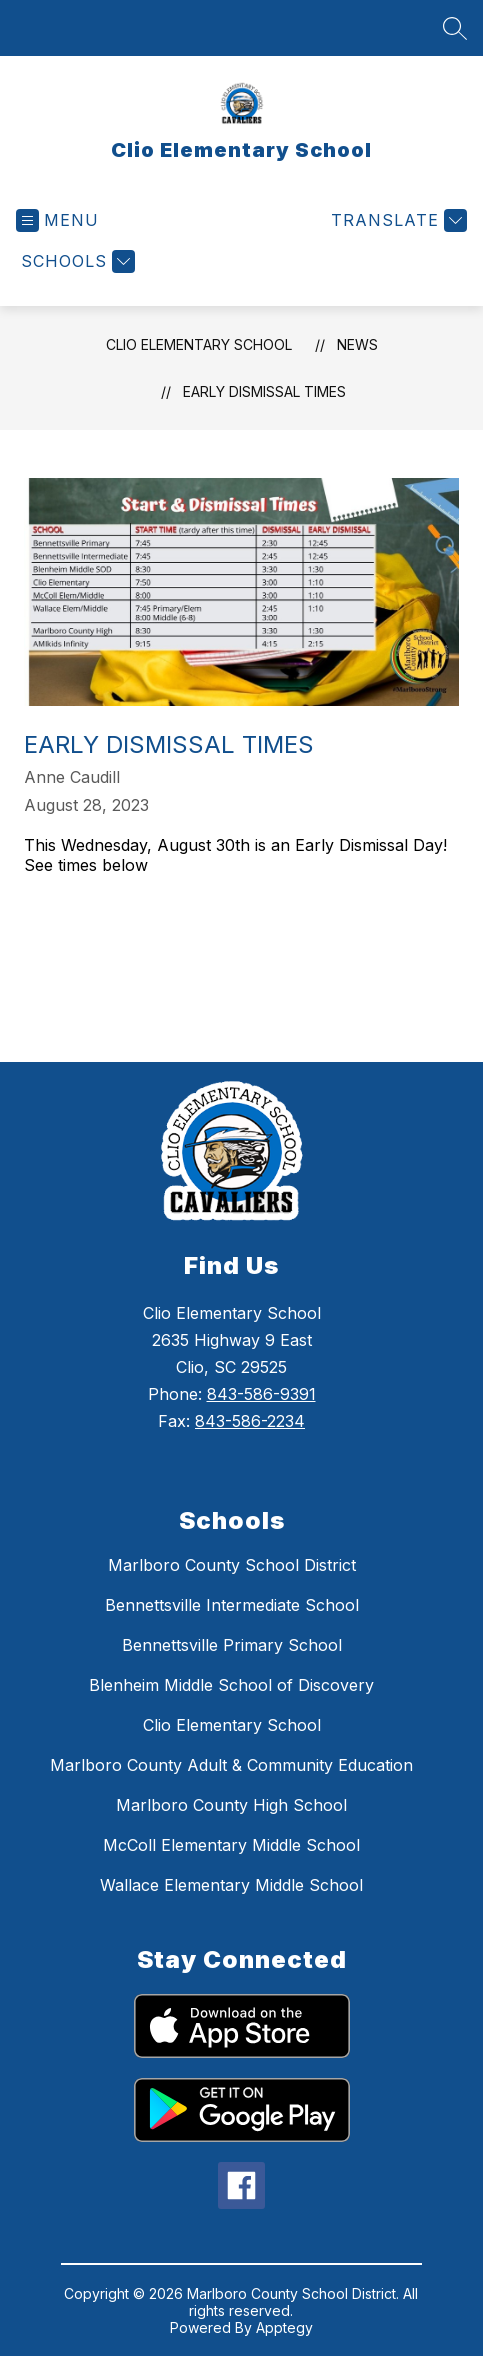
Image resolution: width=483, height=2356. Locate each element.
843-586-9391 (261, 1394)
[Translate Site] (396, 220)
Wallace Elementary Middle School (231, 1885)
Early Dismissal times (264, 391)
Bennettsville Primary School (232, 1645)
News (357, 344)
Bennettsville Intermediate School (232, 1605)
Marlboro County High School (231, 1805)
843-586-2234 (250, 1421)
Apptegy (284, 2327)
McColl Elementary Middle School (231, 1845)
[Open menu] (57, 220)
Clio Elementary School (199, 344)
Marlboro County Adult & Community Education (231, 1765)
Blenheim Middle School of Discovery (231, 1685)
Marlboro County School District (232, 1565)
